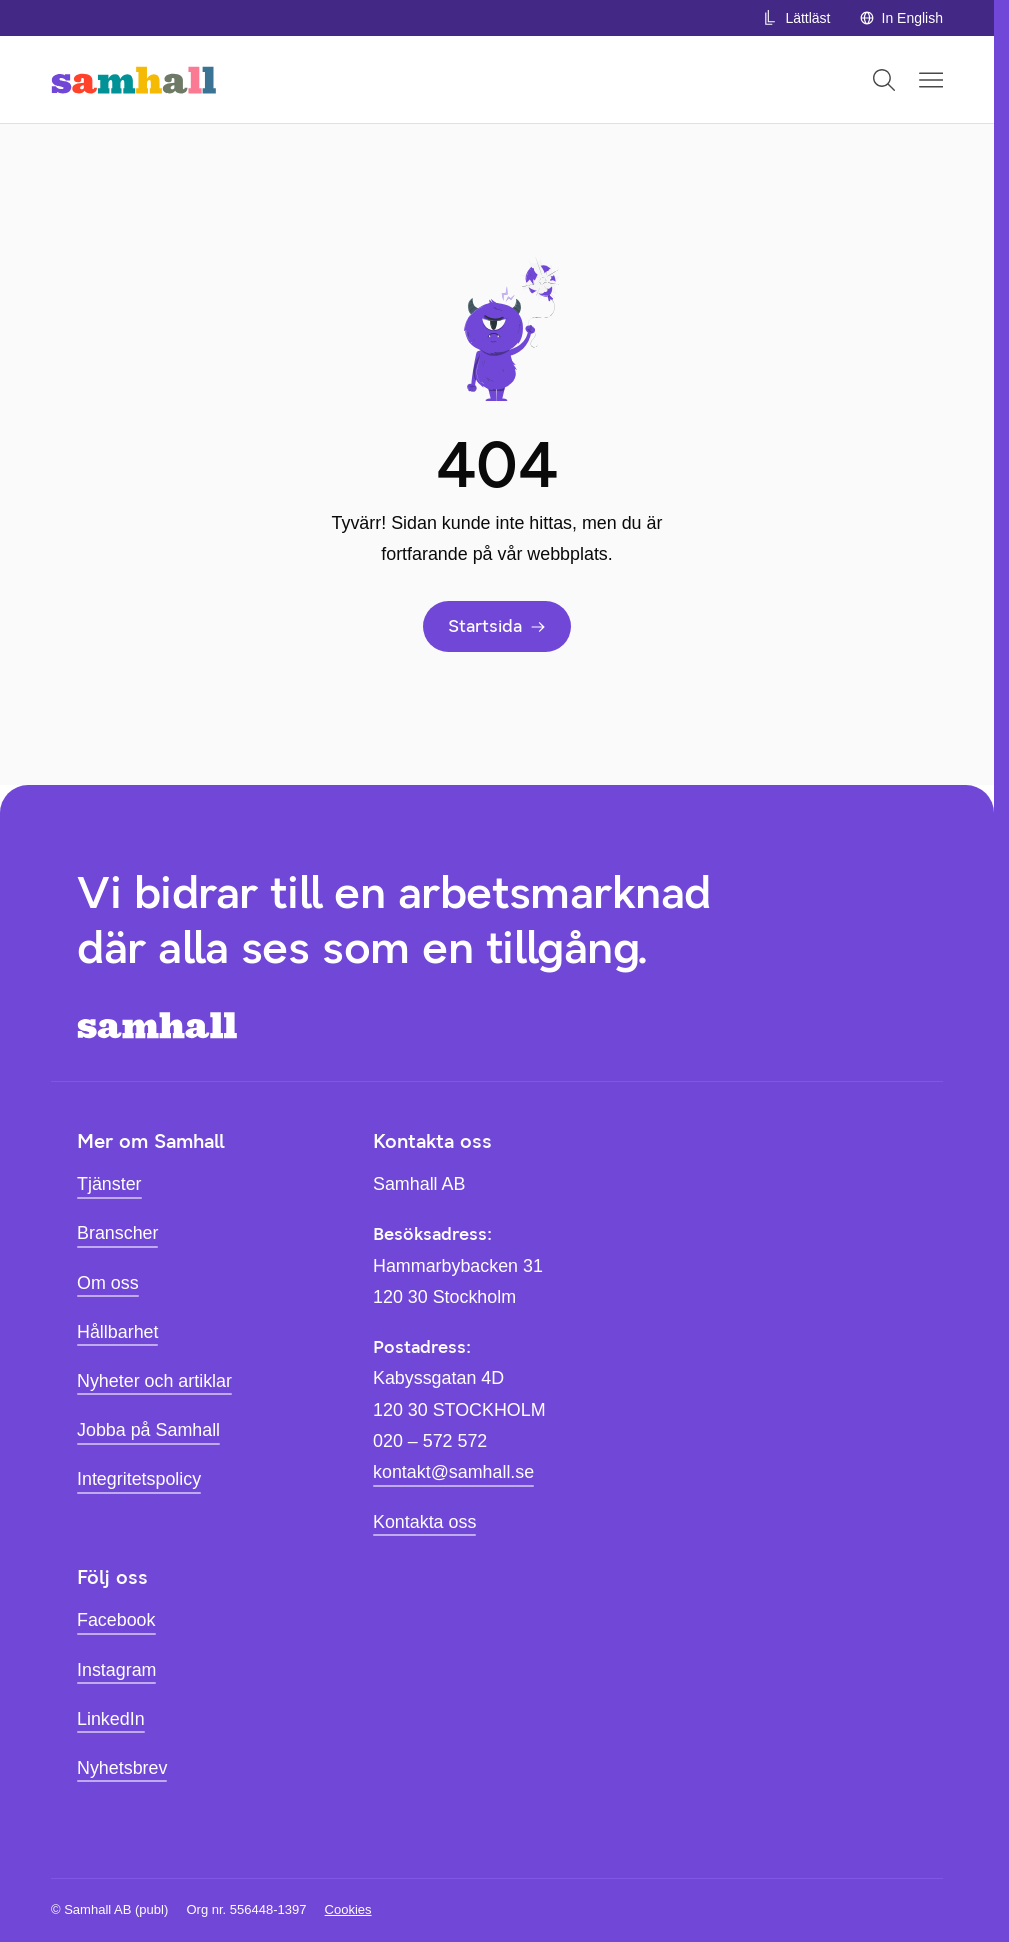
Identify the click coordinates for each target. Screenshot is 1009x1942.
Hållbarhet (117, 1332)
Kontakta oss (424, 1522)
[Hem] (133, 79)
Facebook (116, 1620)
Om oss (108, 1283)
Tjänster (109, 1184)
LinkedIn (111, 1719)
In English (901, 18)
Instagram (116, 1670)
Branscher (117, 1233)
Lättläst (796, 18)
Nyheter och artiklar (154, 1381)
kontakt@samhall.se (453, 1472)
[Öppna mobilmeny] (931, 80)
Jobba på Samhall (148, 1430)
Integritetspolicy (139, 1479)
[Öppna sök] (884, 80)
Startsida (497, 625)
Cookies (348, 1909)
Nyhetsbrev (122, 1768)
